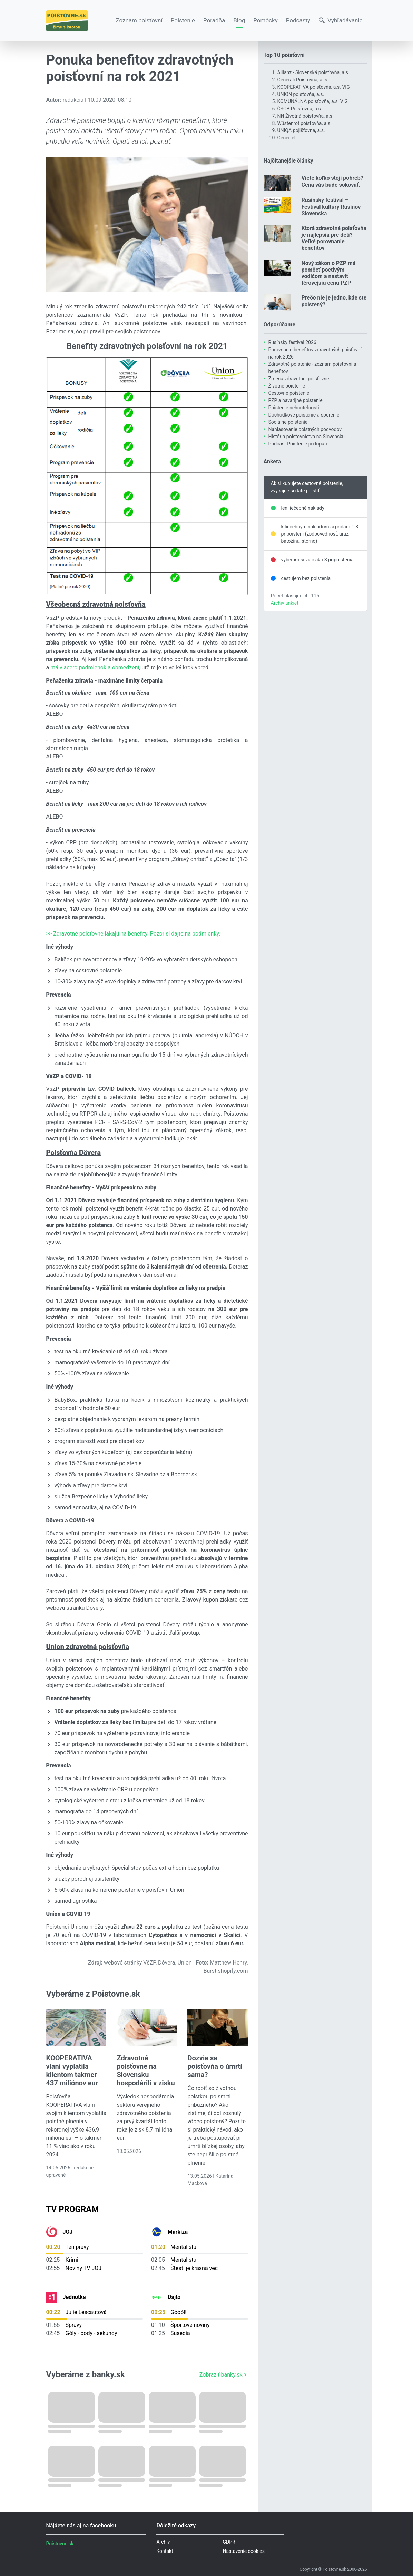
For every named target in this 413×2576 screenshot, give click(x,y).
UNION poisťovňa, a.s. (300, 94)
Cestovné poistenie (288, 393)
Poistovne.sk (60, 2543)
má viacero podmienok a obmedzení (94, 667)
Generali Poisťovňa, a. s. (303, 79)
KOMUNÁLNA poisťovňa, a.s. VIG (312, 101)
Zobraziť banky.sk (223, 2374)
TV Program (72, 2209)
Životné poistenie (286, 386)
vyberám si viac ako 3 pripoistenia (317, 559)
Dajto (174, 2297)
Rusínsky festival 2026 (292, 342)
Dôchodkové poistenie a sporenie (304, 415)
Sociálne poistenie (288, 422)
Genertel (286, 137)
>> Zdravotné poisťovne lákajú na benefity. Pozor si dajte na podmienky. (133, 933)
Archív (163, 2542)
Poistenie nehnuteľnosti (293, 407)
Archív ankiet (284, 603)
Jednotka (74, 2297)
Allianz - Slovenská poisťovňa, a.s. (313, 72)
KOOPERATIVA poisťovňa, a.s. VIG (313, 87)
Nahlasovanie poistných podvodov (305, 429)
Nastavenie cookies (244, 2551)
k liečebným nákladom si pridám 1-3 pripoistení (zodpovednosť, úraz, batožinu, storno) (319, 534)
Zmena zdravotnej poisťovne (298, 378)
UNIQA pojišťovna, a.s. (301, 130)
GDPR (229, 2542)
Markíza (178, 2232)
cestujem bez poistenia (306, 578)
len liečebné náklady (303, 508)
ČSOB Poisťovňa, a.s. (299, 108)
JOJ (68, 2232)
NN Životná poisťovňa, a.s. (305, 116)
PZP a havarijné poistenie (295, 400)
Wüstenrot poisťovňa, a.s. (304, 123)
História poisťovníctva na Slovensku (306, 436)
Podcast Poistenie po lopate (298, 444)
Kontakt (164, 2551)
